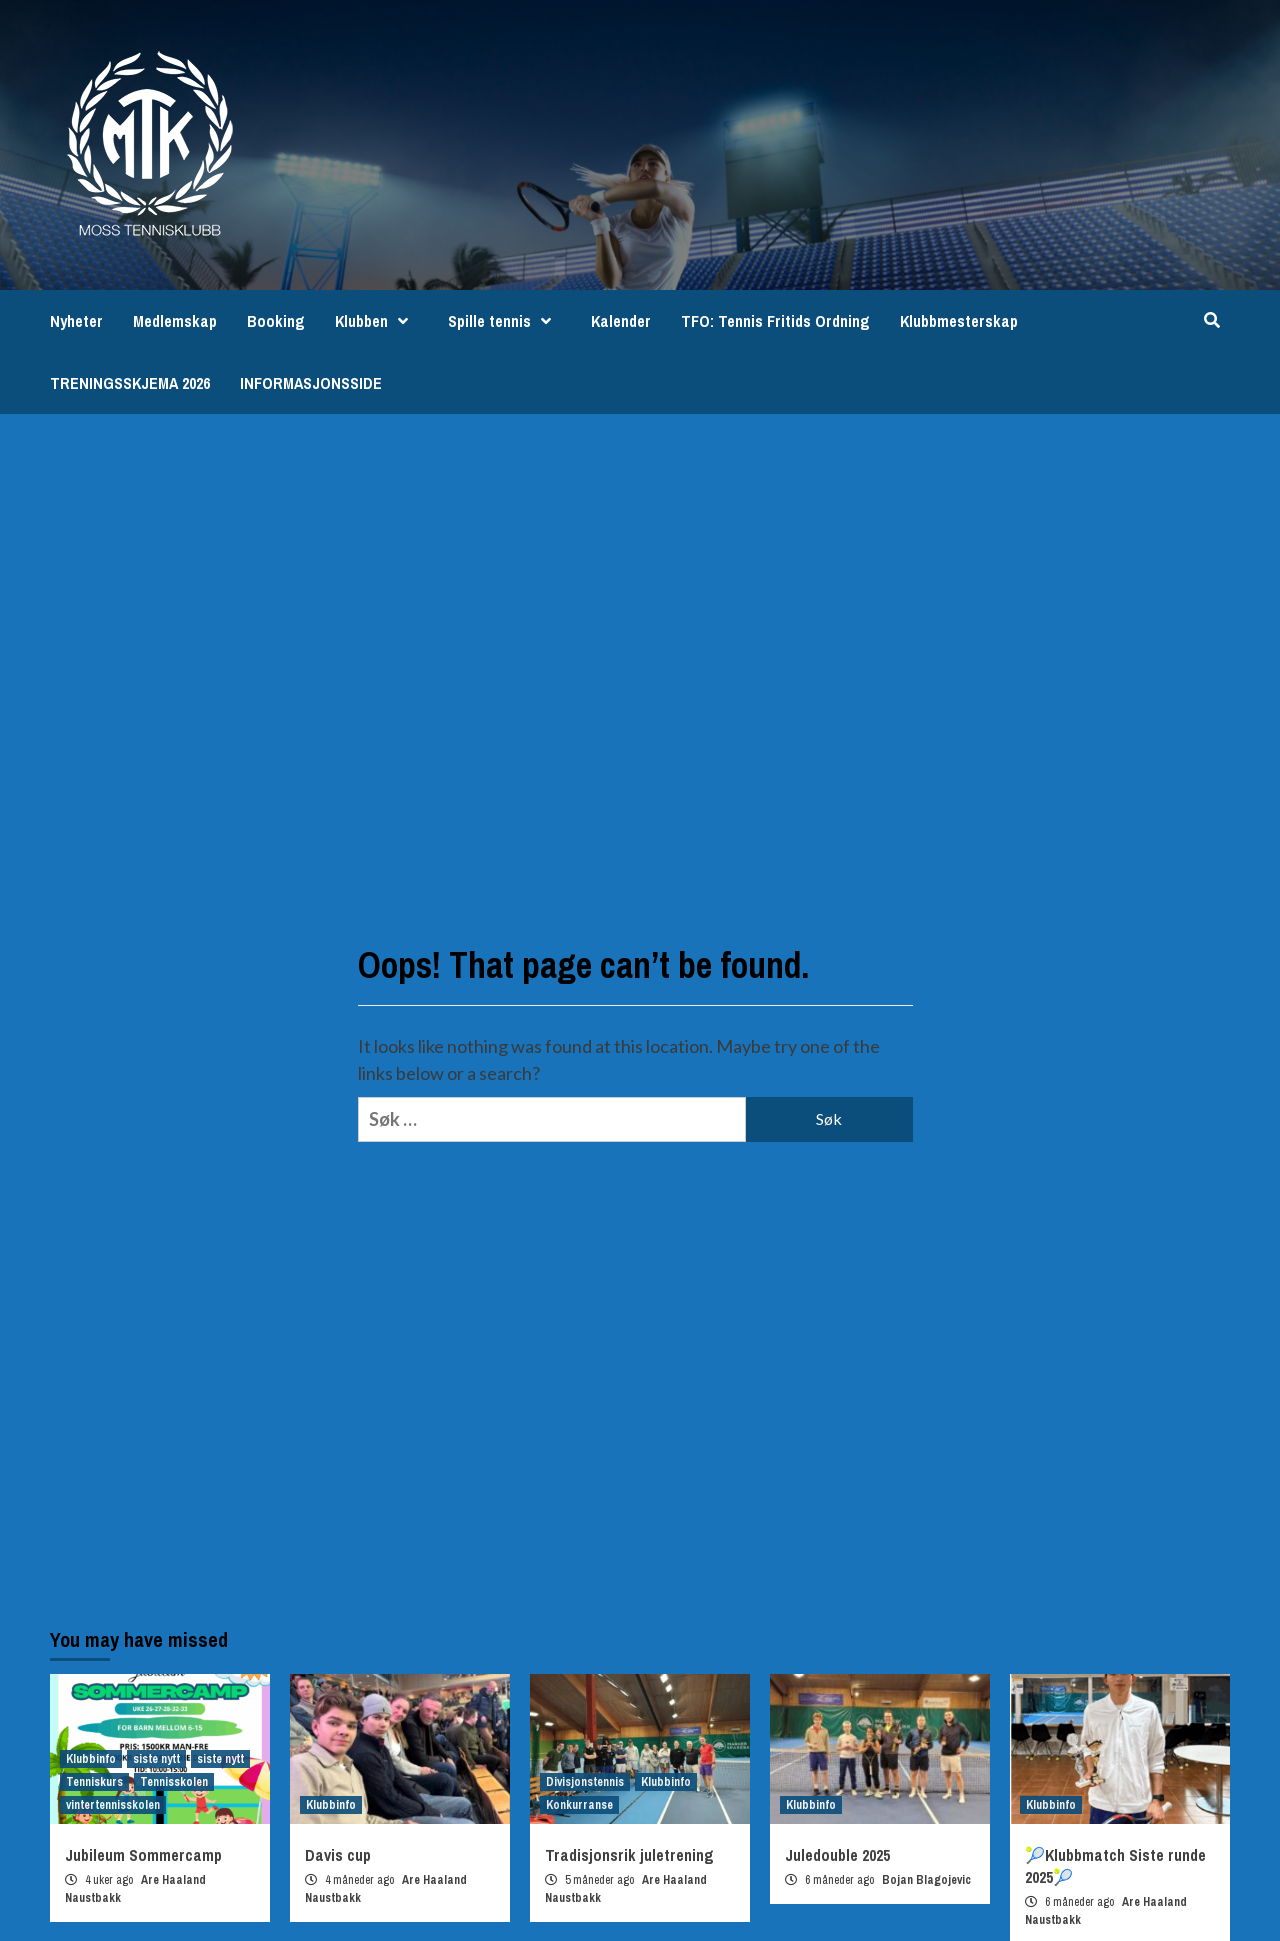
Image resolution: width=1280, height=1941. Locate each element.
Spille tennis (504, 321)
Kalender (621, 321)
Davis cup (338, 1855)
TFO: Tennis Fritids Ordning (775, 321)
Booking (276, 321)
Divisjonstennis (585, 1782)
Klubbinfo (91, 1759)
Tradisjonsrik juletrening (629, 1855)
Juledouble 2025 (837, 1855)
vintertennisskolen (113, 1805)
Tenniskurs (94, 1782)
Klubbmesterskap (959, 321)
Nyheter (76, 321)
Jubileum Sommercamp (143, 1855)
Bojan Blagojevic (926, 1880)
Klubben (376, 321)
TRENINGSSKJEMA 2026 (130, 383)
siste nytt (156, 1759)
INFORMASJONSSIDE (311, 383)
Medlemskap (175, 321)
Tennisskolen (174, 1782)
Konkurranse (579, 1805)
